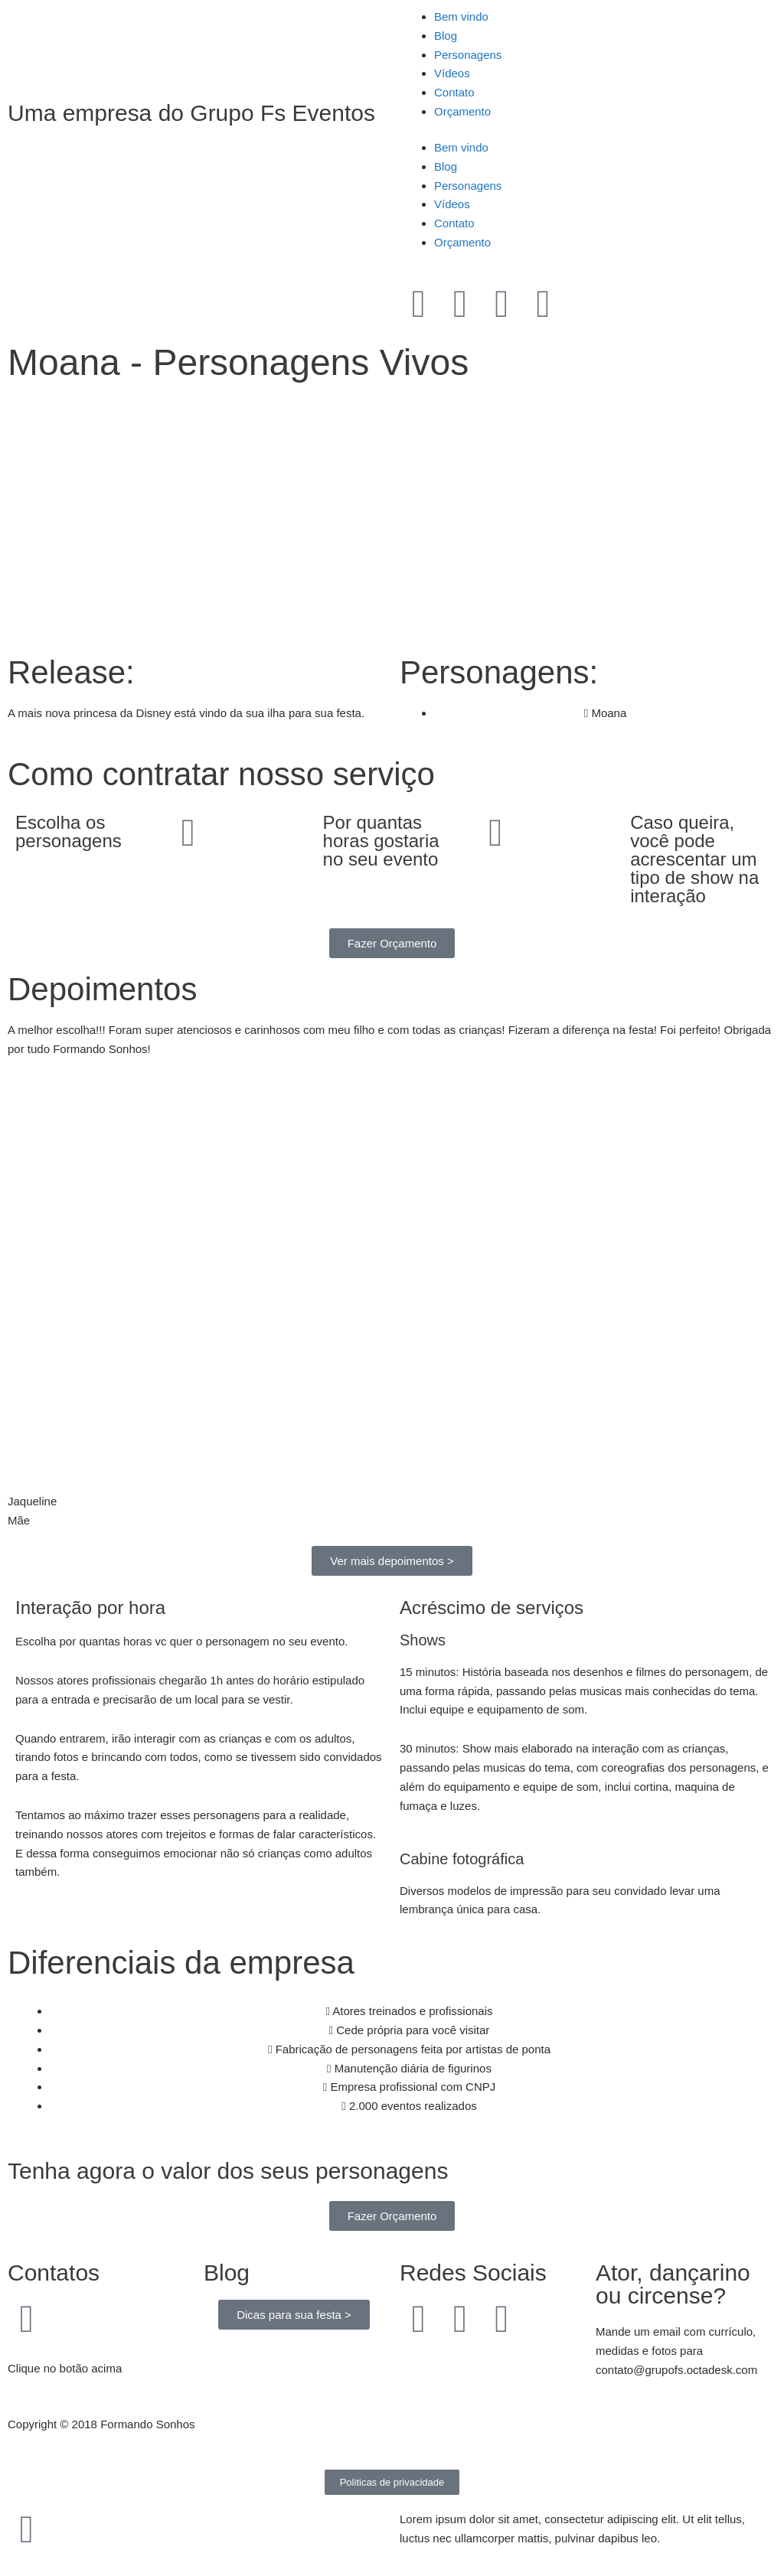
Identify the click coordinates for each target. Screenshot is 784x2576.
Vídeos (452, 73)
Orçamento (462, 111)
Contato (454, 92)
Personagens (467, 54)
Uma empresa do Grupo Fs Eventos (191, 113)
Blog (445, 35)
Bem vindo (461, 16)
